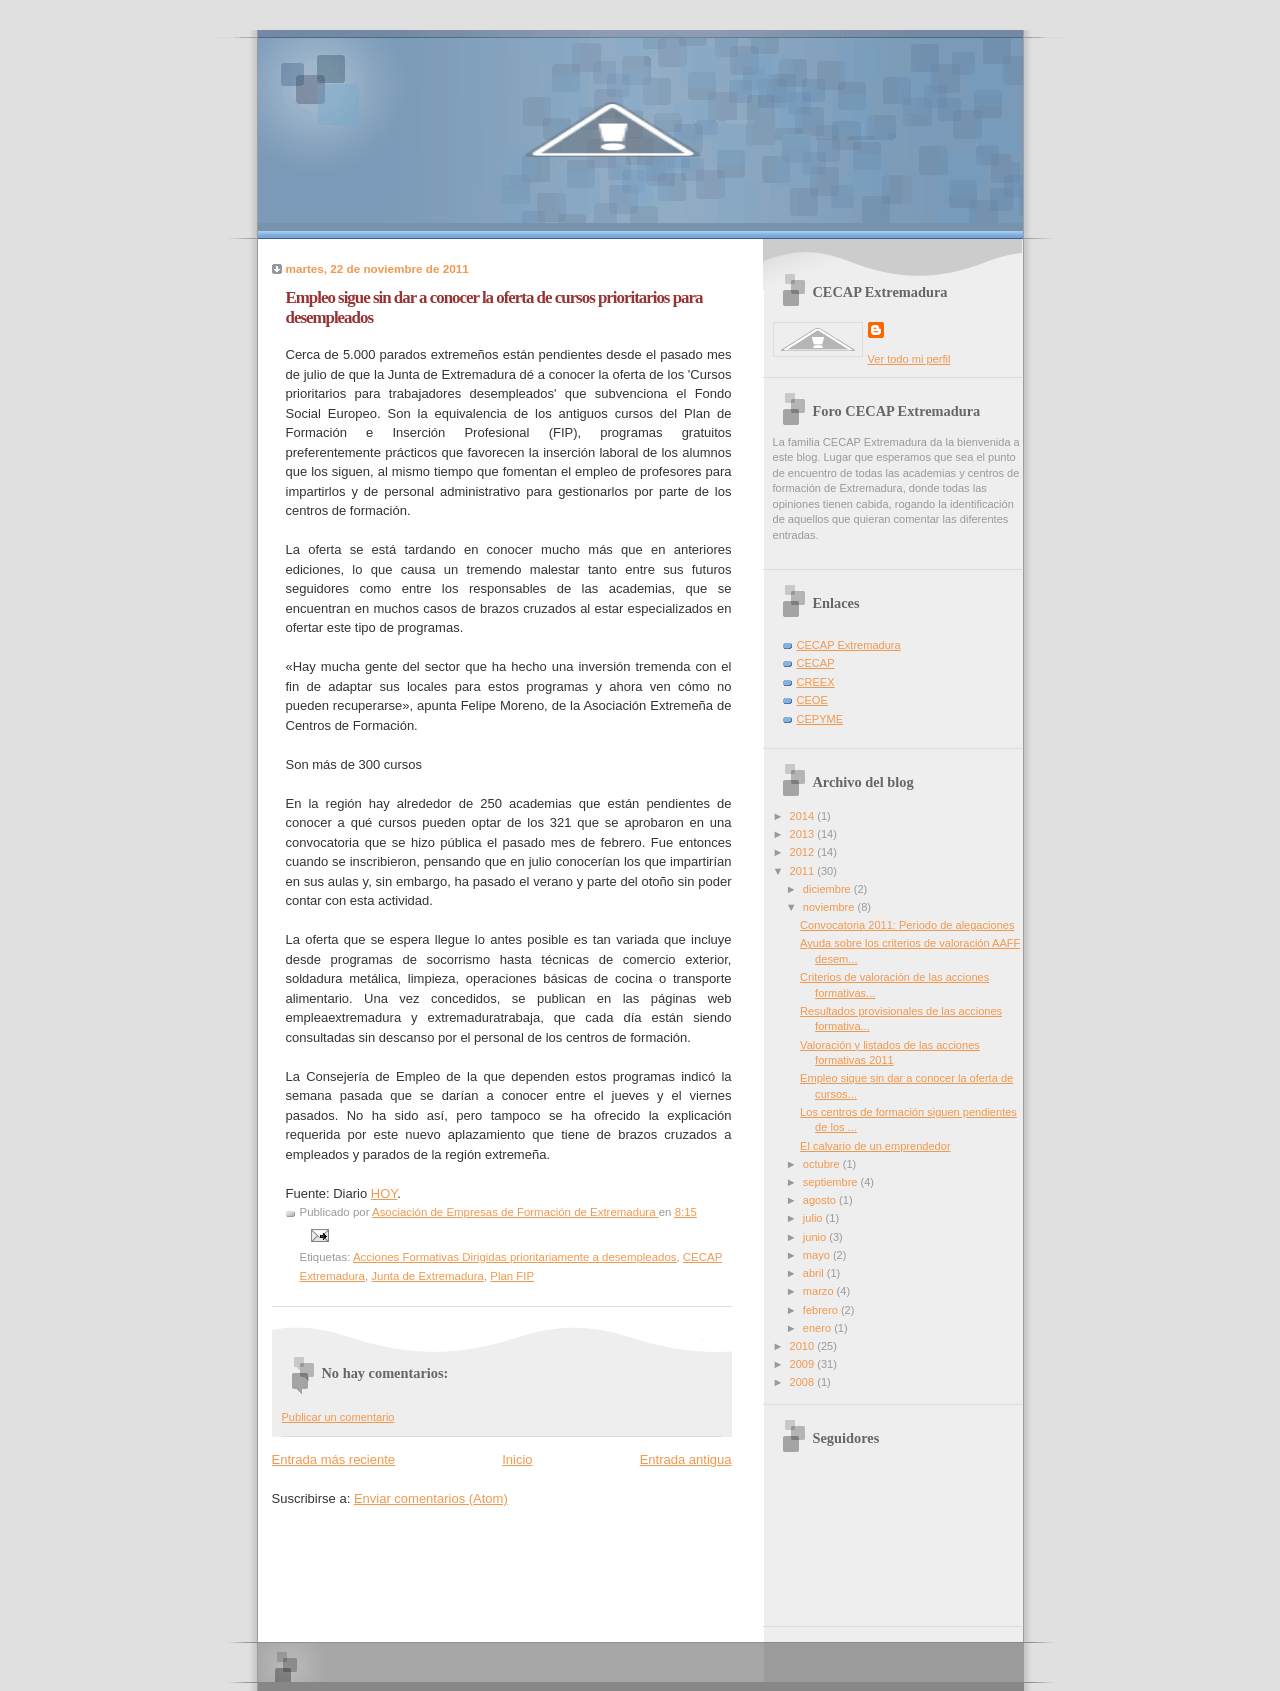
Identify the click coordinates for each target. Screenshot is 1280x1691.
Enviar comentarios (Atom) (431, 1498)
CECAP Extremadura (849, 645)
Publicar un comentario (338, 1417)
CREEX (816, 682)
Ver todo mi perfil (909, 359)
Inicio (517, 1459)
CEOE (812, 700)
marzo (820, 1291)
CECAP (816, 663)
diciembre (828, 889)
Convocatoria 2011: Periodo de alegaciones (907, 925)
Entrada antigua (686, 1459)
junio (816, 1237)
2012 (804, 852)
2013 (804, 834)
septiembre (832, 1182)
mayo (818, 1255)
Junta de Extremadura (427, 1276)
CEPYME (820, 719)
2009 (804, 1364)
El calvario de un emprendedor (875, 1146)
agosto (821, 1200)
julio (814, 1218)
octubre (823, 1164)
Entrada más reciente (334, 1459)
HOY (384, 1193)
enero (818, 1328)
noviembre (830, 907)
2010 (804, 1346)
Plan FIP (512, 1276)
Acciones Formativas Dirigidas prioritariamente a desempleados (515, 1257)
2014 (804, 816)
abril (815, 1273)
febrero (822, 1310)
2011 (804, 871)
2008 (804, 1382)
